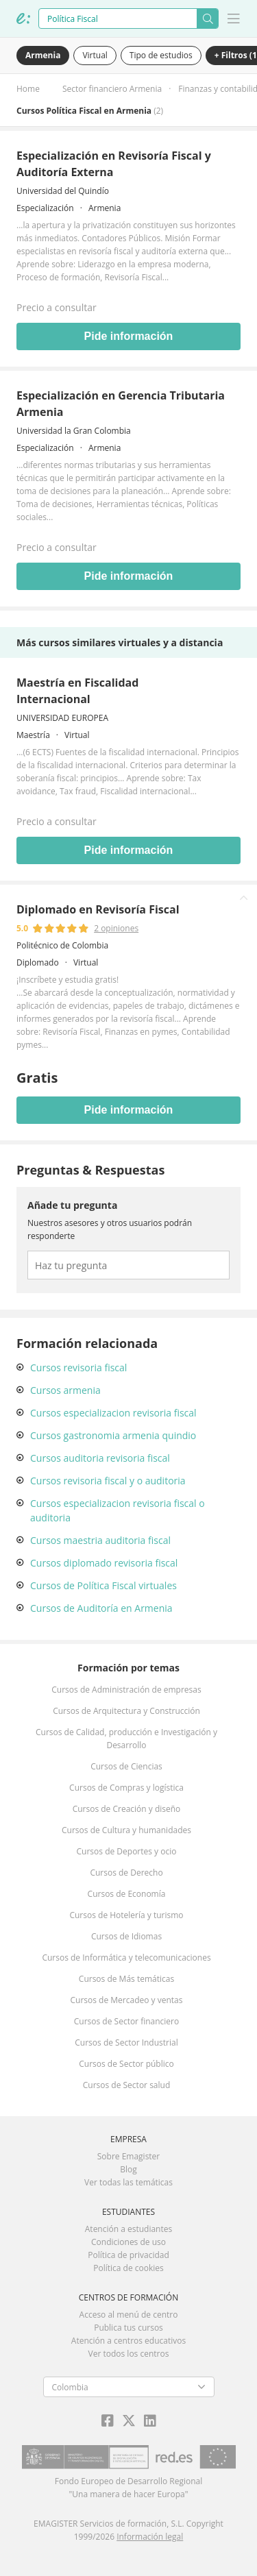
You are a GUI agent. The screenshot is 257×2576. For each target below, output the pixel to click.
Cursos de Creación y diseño (127, 1809)
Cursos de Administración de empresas (126, 1689)
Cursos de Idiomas (126, 1936)
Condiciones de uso (128, 2242)
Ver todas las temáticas (128, 2182)
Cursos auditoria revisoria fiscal (100, 1457)
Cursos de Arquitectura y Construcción (126, 1711)
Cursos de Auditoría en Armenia (101, 1608)
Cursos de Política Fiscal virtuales (103, 1585)
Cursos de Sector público (126, 2064)
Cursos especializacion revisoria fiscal (113, 1412)
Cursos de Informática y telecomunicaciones (126, 1957)
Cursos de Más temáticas (126, 1979)
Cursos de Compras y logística (126, 1787)
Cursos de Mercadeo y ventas (127, 2000)
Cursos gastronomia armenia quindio (113, 1435)
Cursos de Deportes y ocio (127, 1851)
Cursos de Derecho (126, 1872)
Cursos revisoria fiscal (78, 1367)
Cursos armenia (65, 1390)
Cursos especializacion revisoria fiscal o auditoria (117, 1510)
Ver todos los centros (128, 2353)
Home (28, 89)
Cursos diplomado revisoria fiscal (104, 1562)
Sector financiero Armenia (112, 89)
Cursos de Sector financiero (126, 2021)
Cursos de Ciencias (126, 1766)
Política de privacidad (128, 2255)
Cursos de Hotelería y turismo (126, 1915)
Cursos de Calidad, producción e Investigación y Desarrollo (126, 1738)
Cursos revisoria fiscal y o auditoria (108, 1480)
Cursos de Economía (127, 1894)
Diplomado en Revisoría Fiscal (98, 909)
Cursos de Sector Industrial (126, 2042)
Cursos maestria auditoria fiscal (100, 1540)
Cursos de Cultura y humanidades (126, 1830)
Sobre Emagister (128, 2156)
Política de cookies (128, 2268)
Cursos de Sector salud (127, 2085)
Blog (128, 2169)
